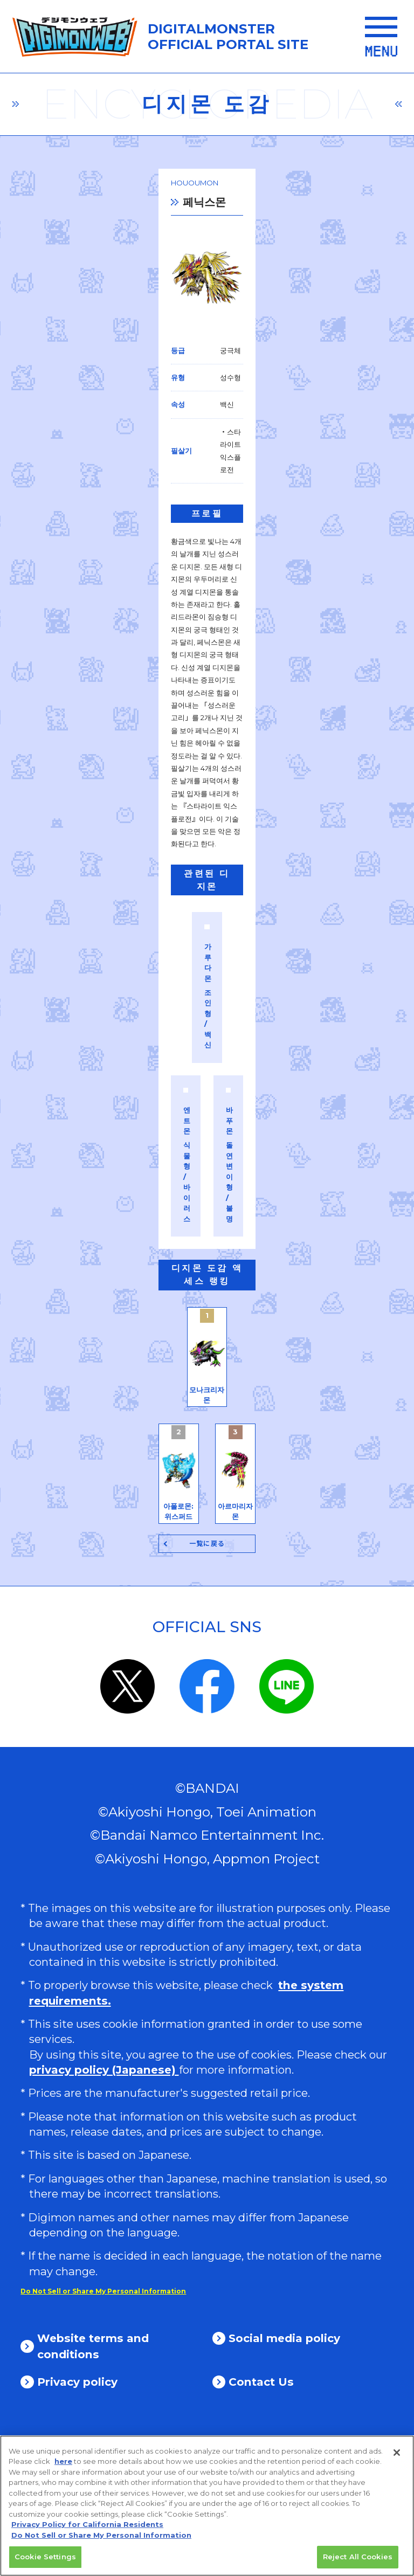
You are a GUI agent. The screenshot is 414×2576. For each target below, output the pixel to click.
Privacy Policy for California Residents (87, 2529)
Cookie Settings (45, 2561)
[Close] (397, 2457)
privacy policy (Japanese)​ (104, 2206)
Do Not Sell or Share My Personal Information (103, 2427)
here (63, 2465)
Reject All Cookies (357, 2561)
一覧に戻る (207, 1680)
